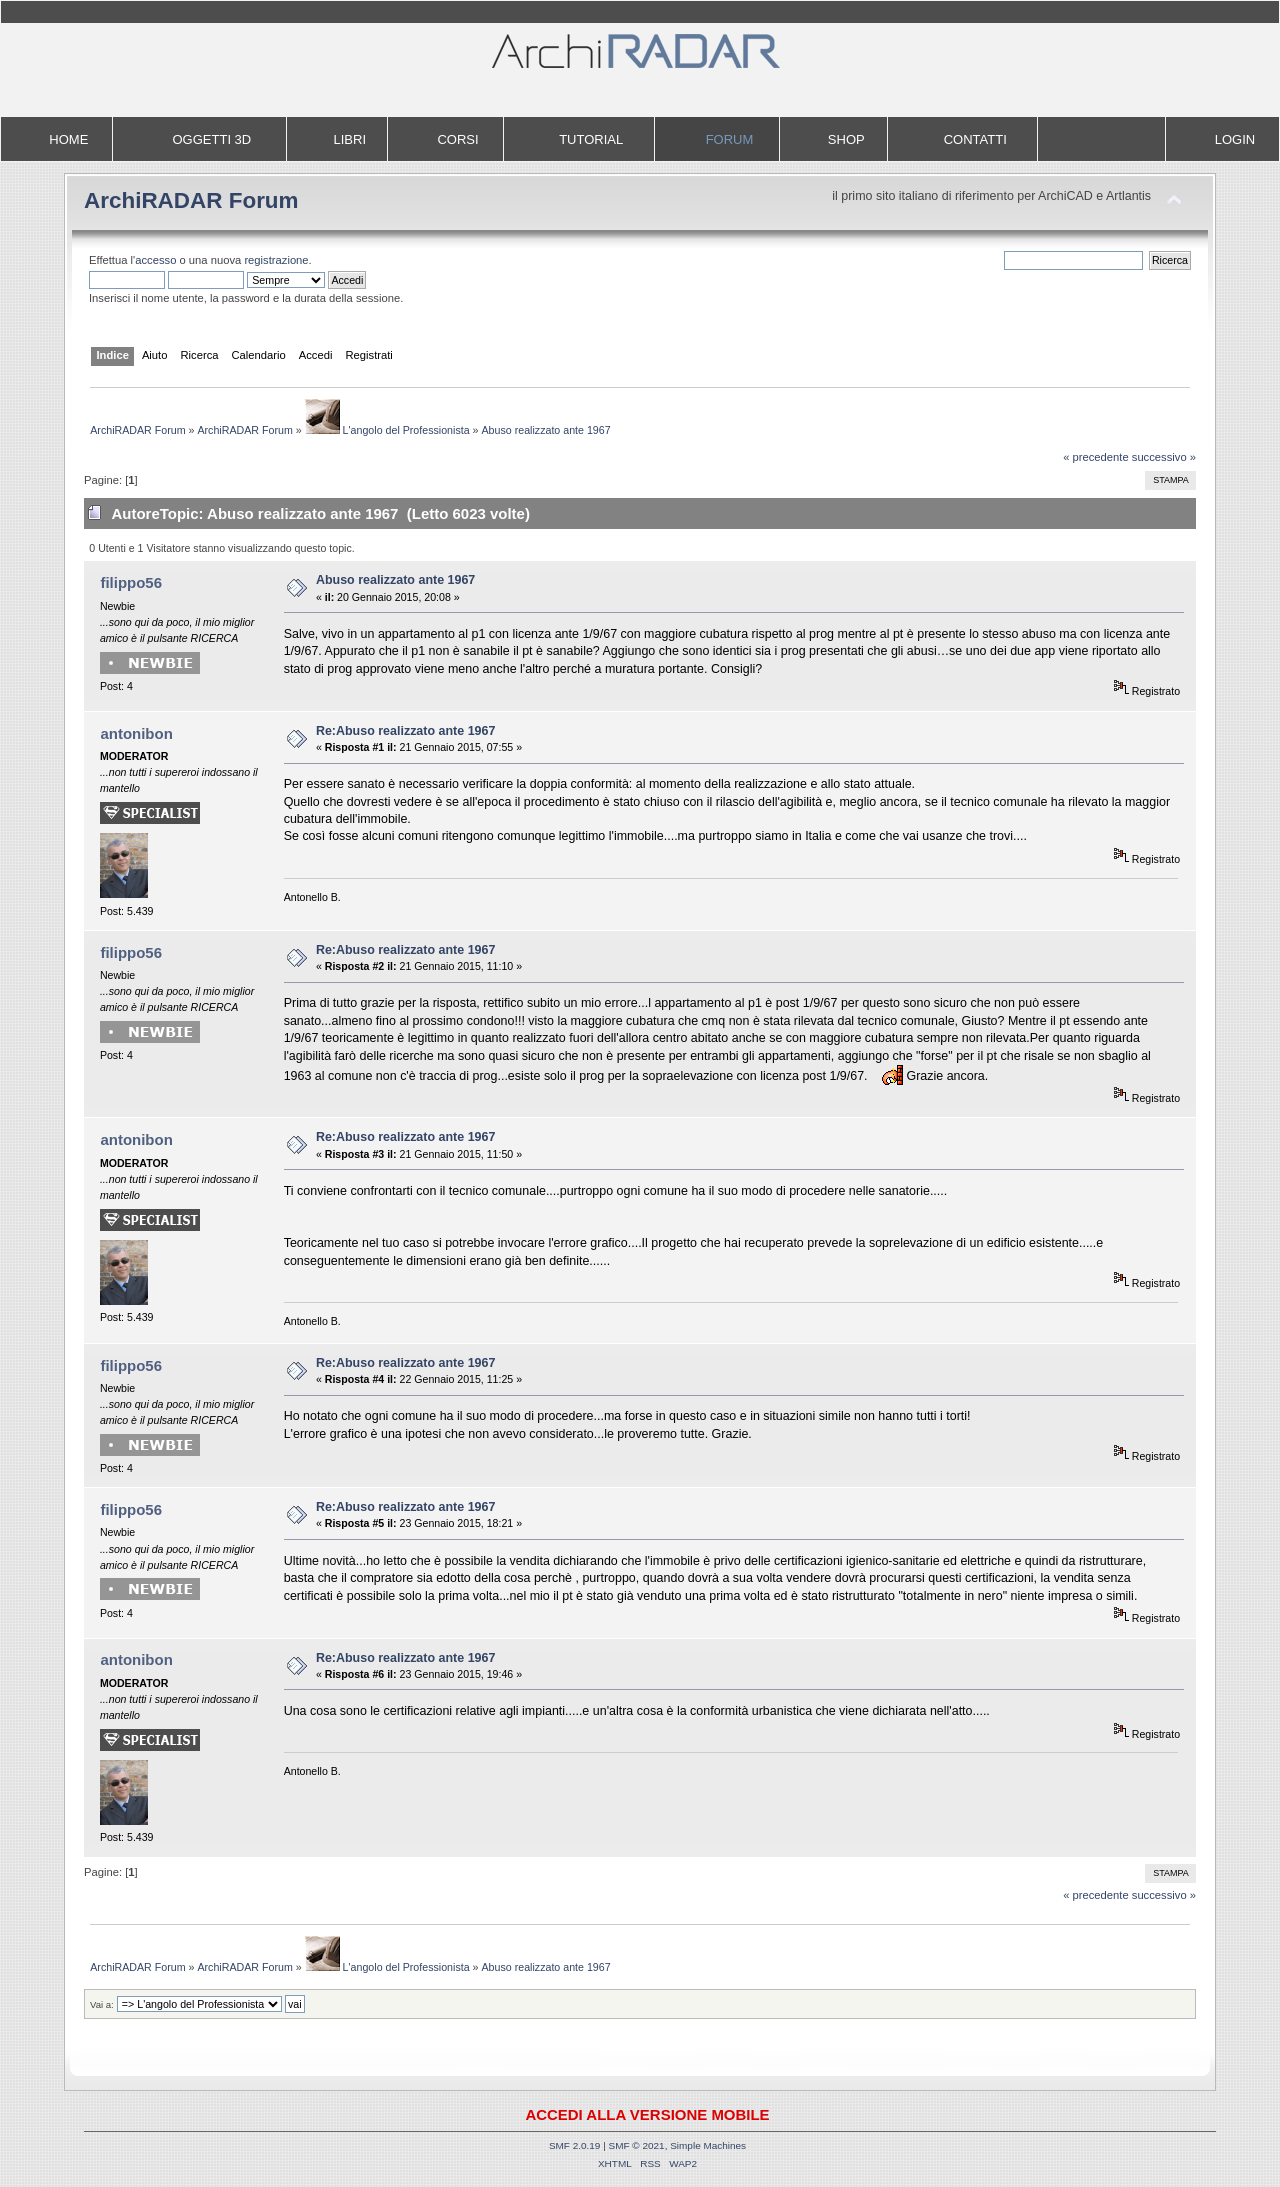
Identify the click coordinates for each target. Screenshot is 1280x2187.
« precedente (1096, 457)
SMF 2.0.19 (575, 2145)
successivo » (1164, 457)
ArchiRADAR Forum (191, 200)
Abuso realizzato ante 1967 (395, 580)
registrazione (276, 260)
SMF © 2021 (637, 2145)
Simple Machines (708, 2145)
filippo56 (131, 582)
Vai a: (102, 2004)
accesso (155, 260)
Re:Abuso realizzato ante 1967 (405, 731)
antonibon (136, 733)
